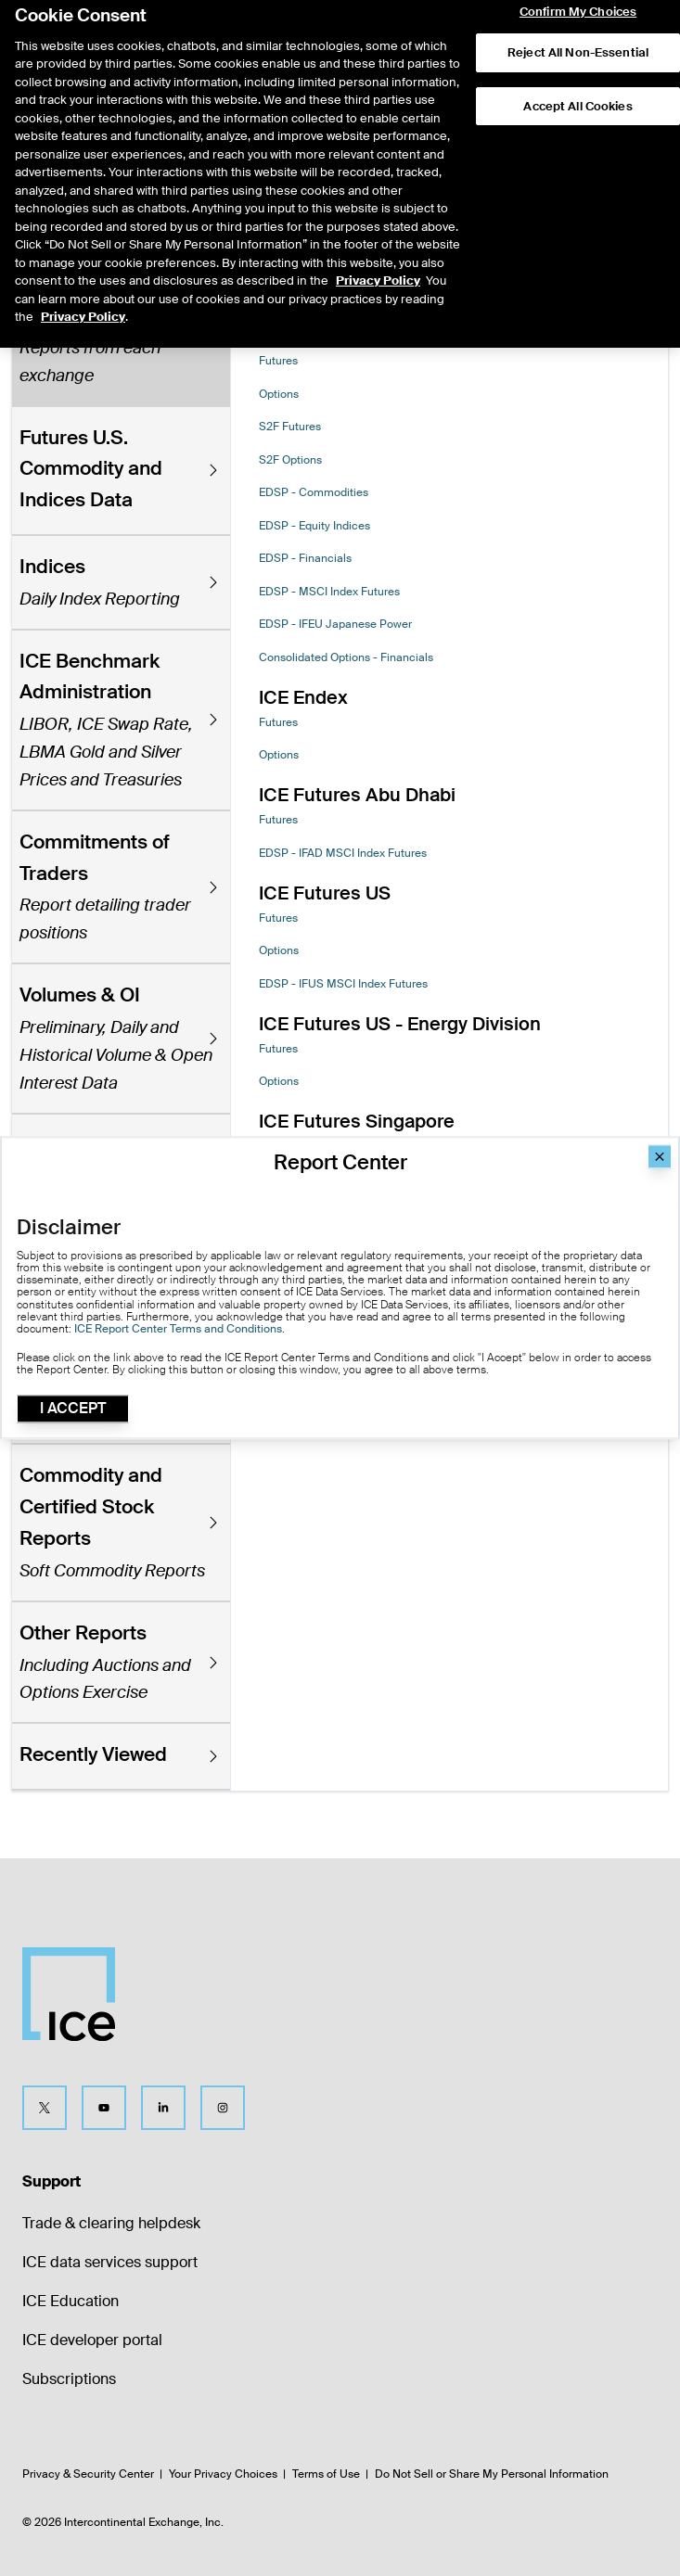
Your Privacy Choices (223, 2474)
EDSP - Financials (305, 558)
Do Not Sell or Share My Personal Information (492, 2474)
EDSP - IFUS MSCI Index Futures (343, 983)
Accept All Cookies (577, 67)
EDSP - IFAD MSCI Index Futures (343, 853)
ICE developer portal (92, 2340)
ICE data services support (110, 2262)
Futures (278, 360)
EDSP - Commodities (313, 492)
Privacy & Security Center (88, 2474)
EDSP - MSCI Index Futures (329, 591)
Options (279, 394)
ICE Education (70, 2301)
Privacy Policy (378, 242)
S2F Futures (290, 426)
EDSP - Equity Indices (314, 525)
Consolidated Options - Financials (346, 657)
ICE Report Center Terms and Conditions (178, 1328)
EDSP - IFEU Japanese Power (335, 624)
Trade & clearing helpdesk (111, 2223)
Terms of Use (326, 2474)
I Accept (73, 1409)
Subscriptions (69, 2379)
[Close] (660, 1156)
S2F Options (290, 460)
